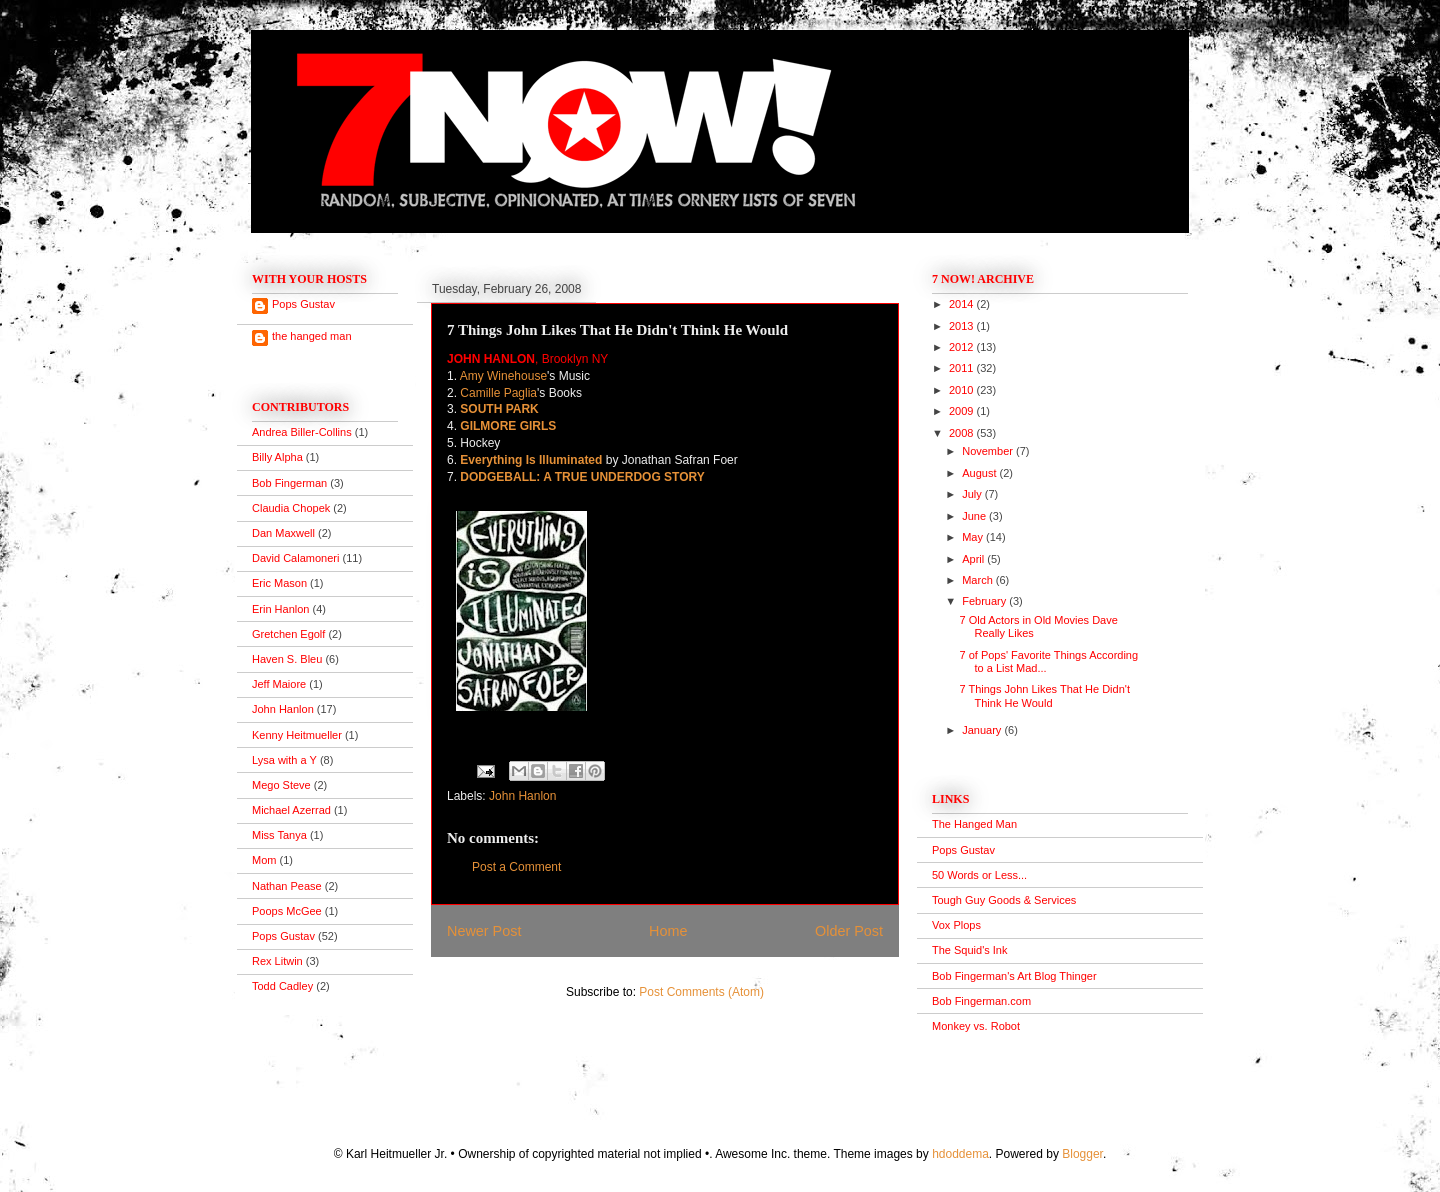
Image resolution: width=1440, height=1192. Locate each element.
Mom (264, 860)
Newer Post (484, 931)
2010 (963, 390)
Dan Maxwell (283, 533)
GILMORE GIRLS (508, 426)
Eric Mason (279, 583)
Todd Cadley (282, 986)
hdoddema (960, 1154)
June (975, 516)
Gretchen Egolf (288, 634)
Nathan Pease (287, 886)
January (983, 730)
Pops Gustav (303, 304)
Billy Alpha (277, 457)
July (973, 494)
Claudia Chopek (291, 508)
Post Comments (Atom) (701, 992)
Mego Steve (281, 785)
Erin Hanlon (280, 609)
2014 (963, 304)
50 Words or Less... (979, 875)
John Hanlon (522, 796)
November (989, 451)
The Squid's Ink (969, 950)
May (974, 537)
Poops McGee (287, 911)
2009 (963, 411)
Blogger (1082, 1154)
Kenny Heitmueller (297, 735)
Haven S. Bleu (287, 659)
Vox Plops (956, 925)
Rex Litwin (277, 961)
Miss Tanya (279, 835)
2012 (963, 347)
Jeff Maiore (279, 684)
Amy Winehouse (503, 376)
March (979, 580)
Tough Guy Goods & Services (1004, 900)
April (974, 559)
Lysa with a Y (284, 760)
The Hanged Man (974, 824)
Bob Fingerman (289, 483)
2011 (963, 368)
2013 (963, 326)
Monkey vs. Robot (976, 1026)
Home (668, 931)
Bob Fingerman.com (981, 1001)
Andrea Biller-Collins (302, 432)
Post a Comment (516, 867)
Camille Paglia (498, 393)
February (985, 601)
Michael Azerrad (291, 810)
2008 (963, 433)
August (980, 473)
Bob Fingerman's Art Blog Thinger (1014, 976)
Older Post (849, 931)
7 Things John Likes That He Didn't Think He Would (1044, 695)
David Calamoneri (295, 558)
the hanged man (312, 336)
